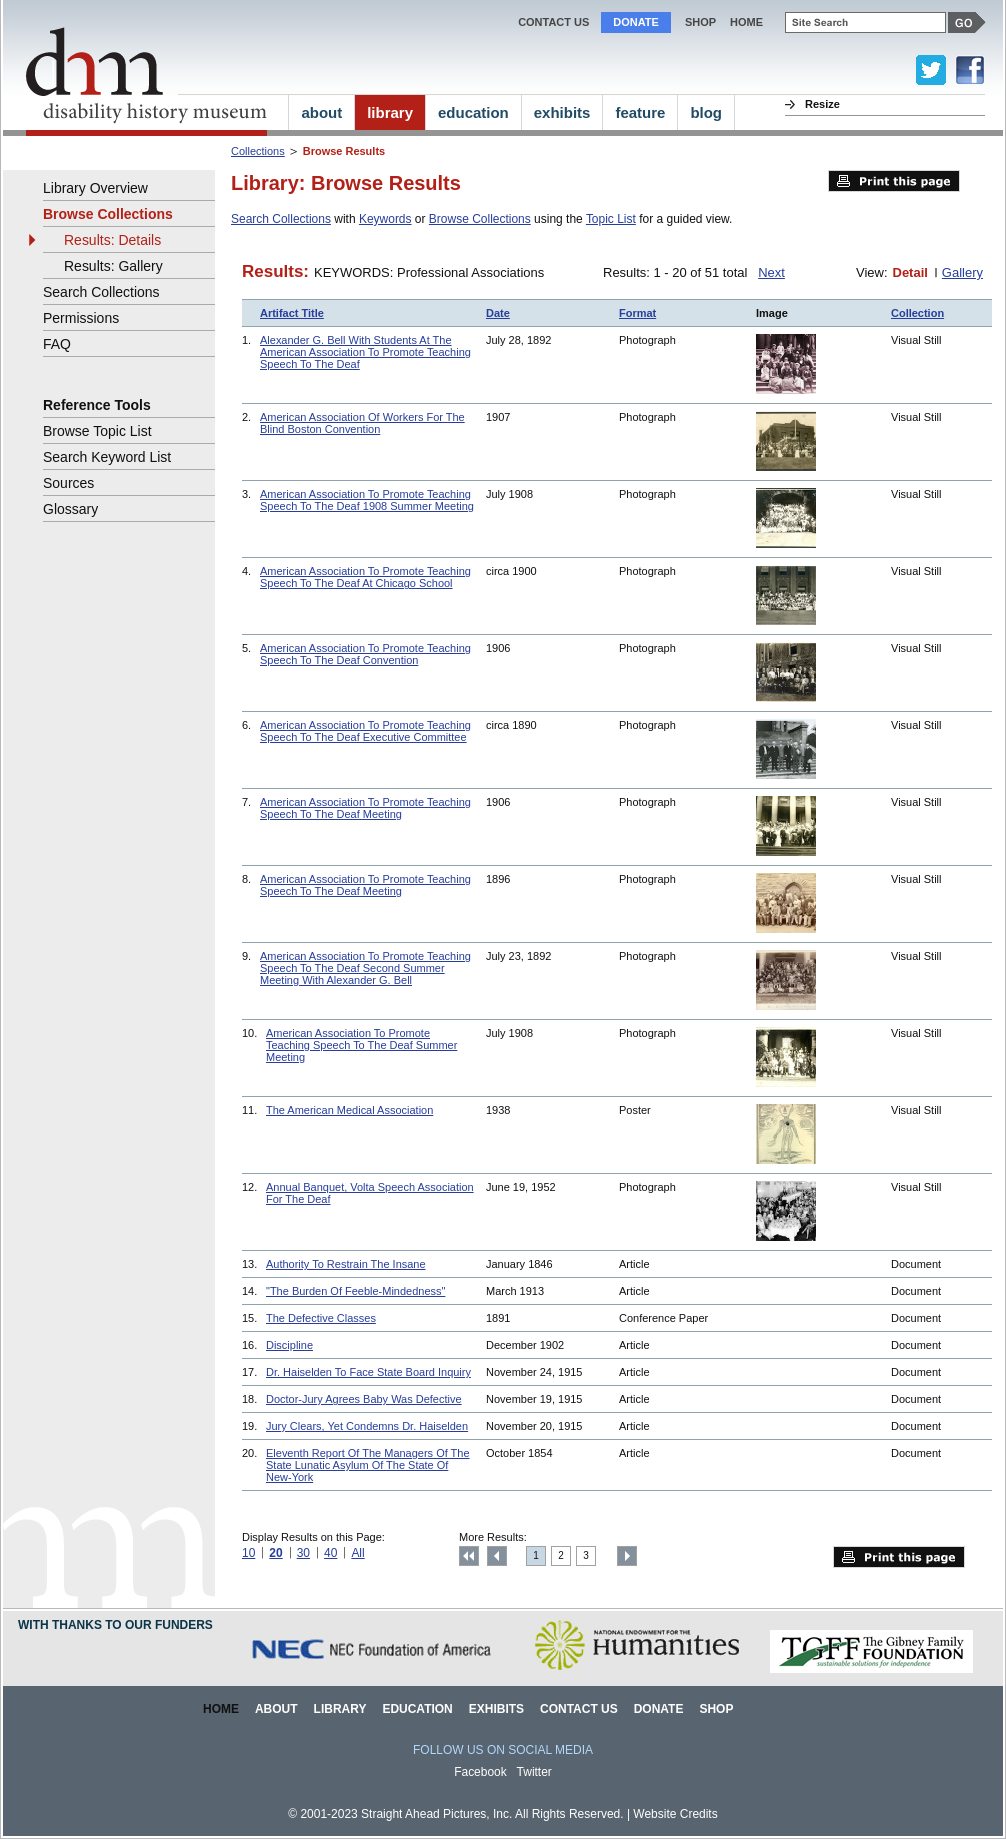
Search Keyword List (107, 457)
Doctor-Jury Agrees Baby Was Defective (364, 1399)
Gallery (962, 272)
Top (469, 1556)
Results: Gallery (113, 266)
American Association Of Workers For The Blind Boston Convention (362, 423)
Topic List (611, 219)
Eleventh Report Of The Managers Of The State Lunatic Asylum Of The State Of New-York (368, 1465)
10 (248, 1553)
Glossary (70, 509)
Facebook (480, 1772)
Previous (497, 1556)
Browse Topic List (97, 431)
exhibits (562, 112)
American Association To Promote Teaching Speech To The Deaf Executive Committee (365, 731)
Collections (258, 151)
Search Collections (281, 219)
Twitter (534, 1772)
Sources (68, 483)
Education (417, 1709)
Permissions (81, 318)
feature (640, 112)
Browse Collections (480, 219)
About (276, 1709)
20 (275, 1553)
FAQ (57, 344)
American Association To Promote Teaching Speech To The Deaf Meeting (365, 808)
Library (340, 1709)
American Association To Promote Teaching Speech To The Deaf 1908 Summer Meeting (367, 500)
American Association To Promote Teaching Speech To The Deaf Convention (365, 654)
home (746, 22)
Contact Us (553, 22)
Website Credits (675, 1814)
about (321, 112)
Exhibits (496, 1709)
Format (637, 313)
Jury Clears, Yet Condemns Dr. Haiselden (367, 1426)
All (357, 1553)
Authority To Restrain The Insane (346, 1264)
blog (706, 112)
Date (498, 313)
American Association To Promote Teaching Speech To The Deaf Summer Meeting (361, 1045)
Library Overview (95, 188)
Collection (917, 313)
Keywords (385, 219)
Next (771, 272)
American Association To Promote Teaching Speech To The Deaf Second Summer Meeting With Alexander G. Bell (365, 968)
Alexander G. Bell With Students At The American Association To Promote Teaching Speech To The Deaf (365, 352)
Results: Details (112, 240)
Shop (700, 22)
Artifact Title (292, 313)
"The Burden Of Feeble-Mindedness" (355, 1291)
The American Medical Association (349, 1110)
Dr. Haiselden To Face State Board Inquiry (368, 1372)
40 (330, 1553)
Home (221, 1709)
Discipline (289, 1345)
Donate (636, 22)
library (390, 112)
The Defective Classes (321, 1318)
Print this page (894, 181)
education (473, 112)
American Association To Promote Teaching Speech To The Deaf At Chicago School (365, 577)
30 (303, 1553)
